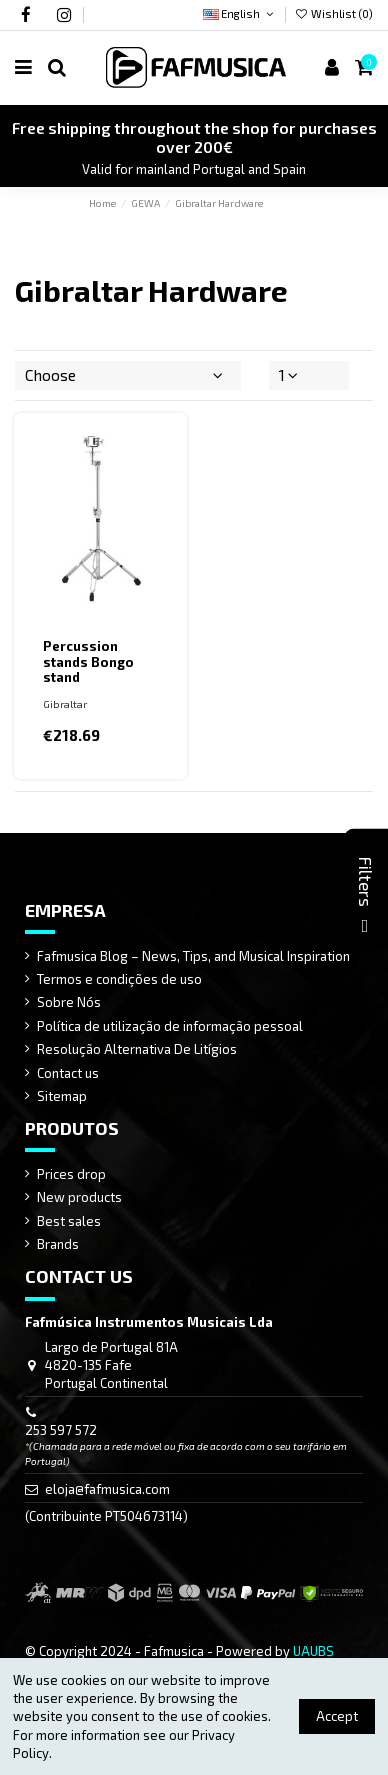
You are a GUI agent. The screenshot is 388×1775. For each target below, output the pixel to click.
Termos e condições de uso (119, 979)
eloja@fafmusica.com (107, 1489)
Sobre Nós (69, 1002)
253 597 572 (61, 1430)
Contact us (68, 1073)
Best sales (69, 1221)
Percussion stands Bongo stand (88, 661)
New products (79, 1197)
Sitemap (62, 1096)
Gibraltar (65, 704)
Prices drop (71, 1174)
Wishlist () (334, 13)
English (239, 13)
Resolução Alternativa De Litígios (137, 1049)
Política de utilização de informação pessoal (170, 1026)
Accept (337, 1716)
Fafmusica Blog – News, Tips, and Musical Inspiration (193, 956)
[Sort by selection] (128, 375)
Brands (58, 1244)
